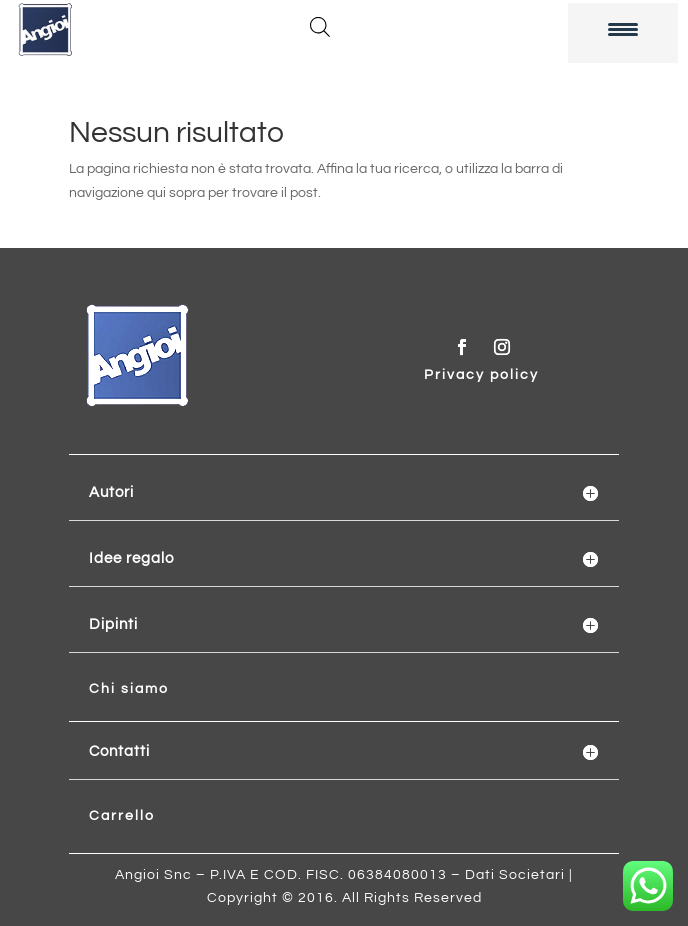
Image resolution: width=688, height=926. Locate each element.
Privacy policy (481, 375)
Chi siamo (129, 689)
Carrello (122, 816)
